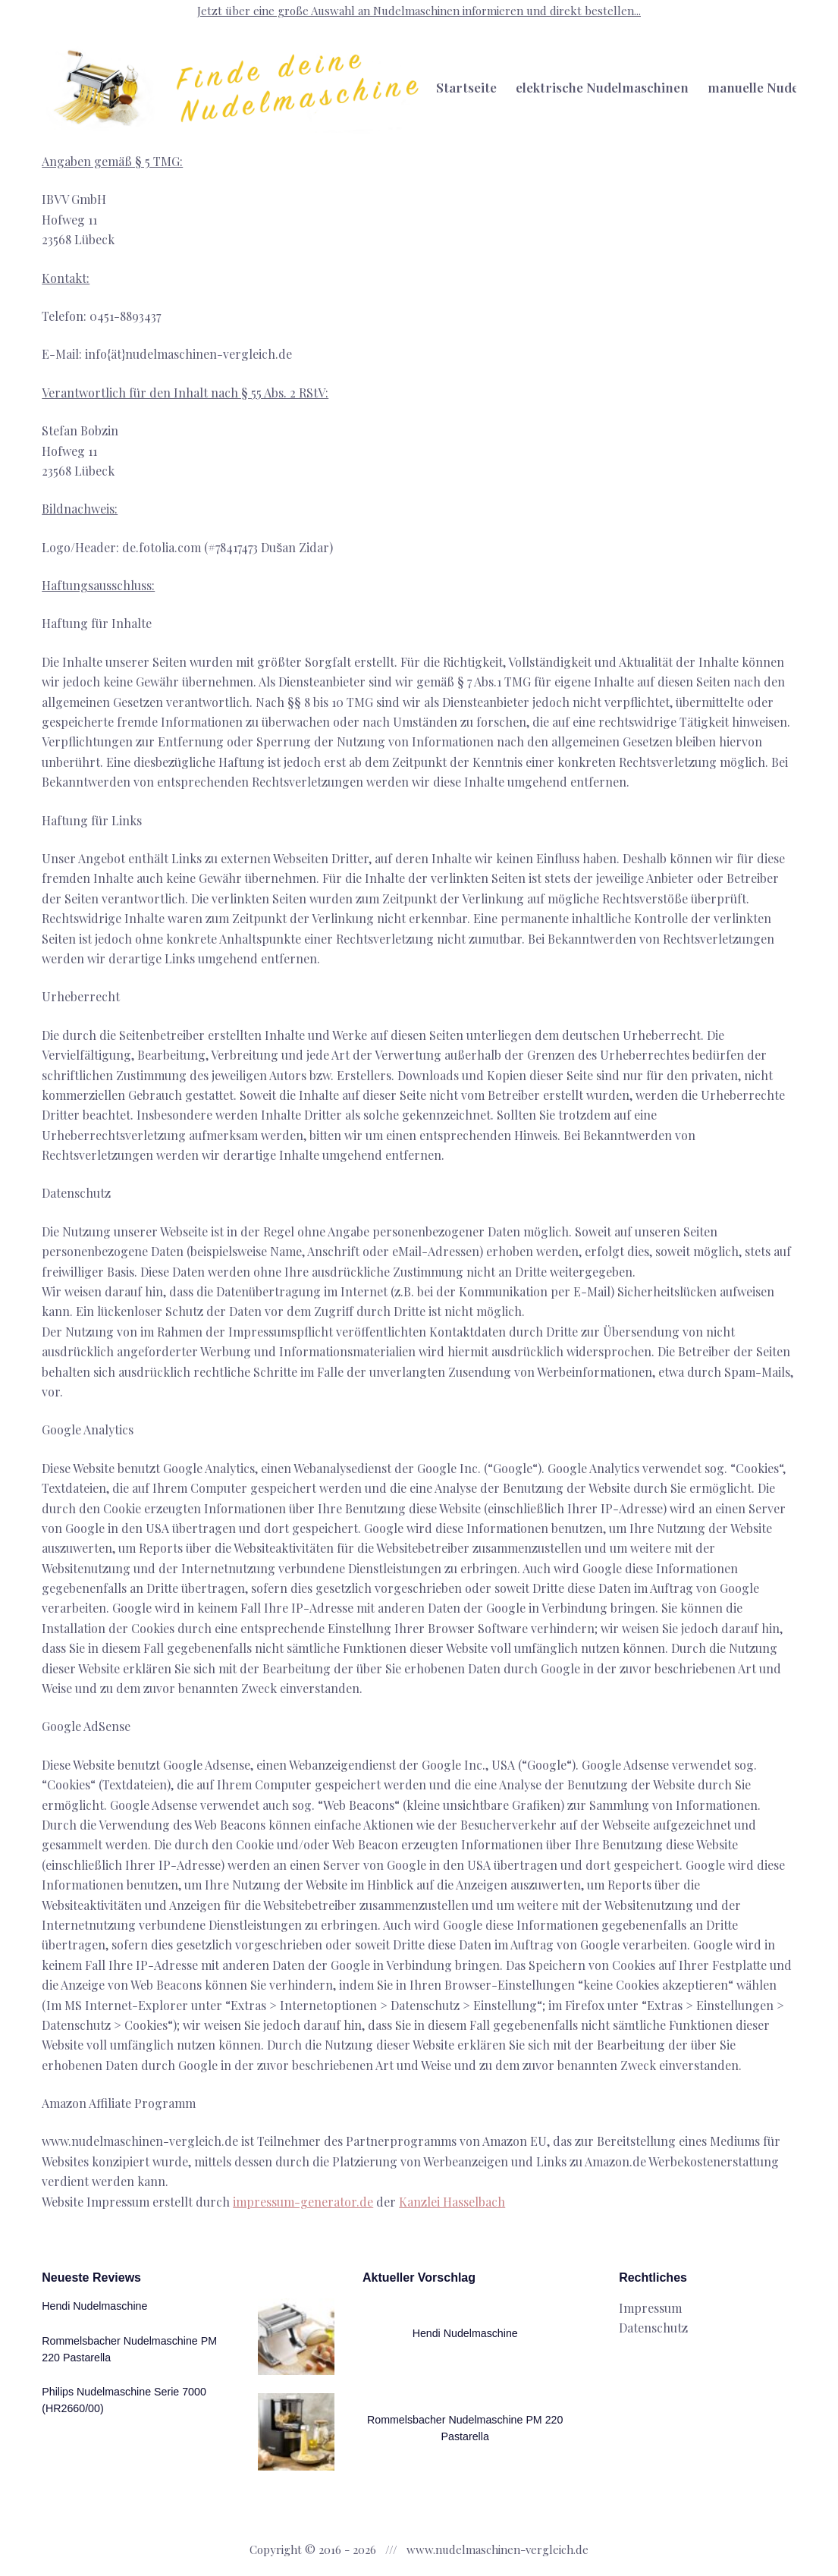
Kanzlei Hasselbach (452, 2202)
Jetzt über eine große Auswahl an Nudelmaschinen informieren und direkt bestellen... (419, 10)
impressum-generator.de (303, 2202)
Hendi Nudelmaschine (96, 2302)
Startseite (466, 87)
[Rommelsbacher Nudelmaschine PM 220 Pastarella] (293, 2431)
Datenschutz (653, 2325)
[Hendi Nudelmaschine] (293, 2334)
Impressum (650, 2304)
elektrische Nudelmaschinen (602, 87)
